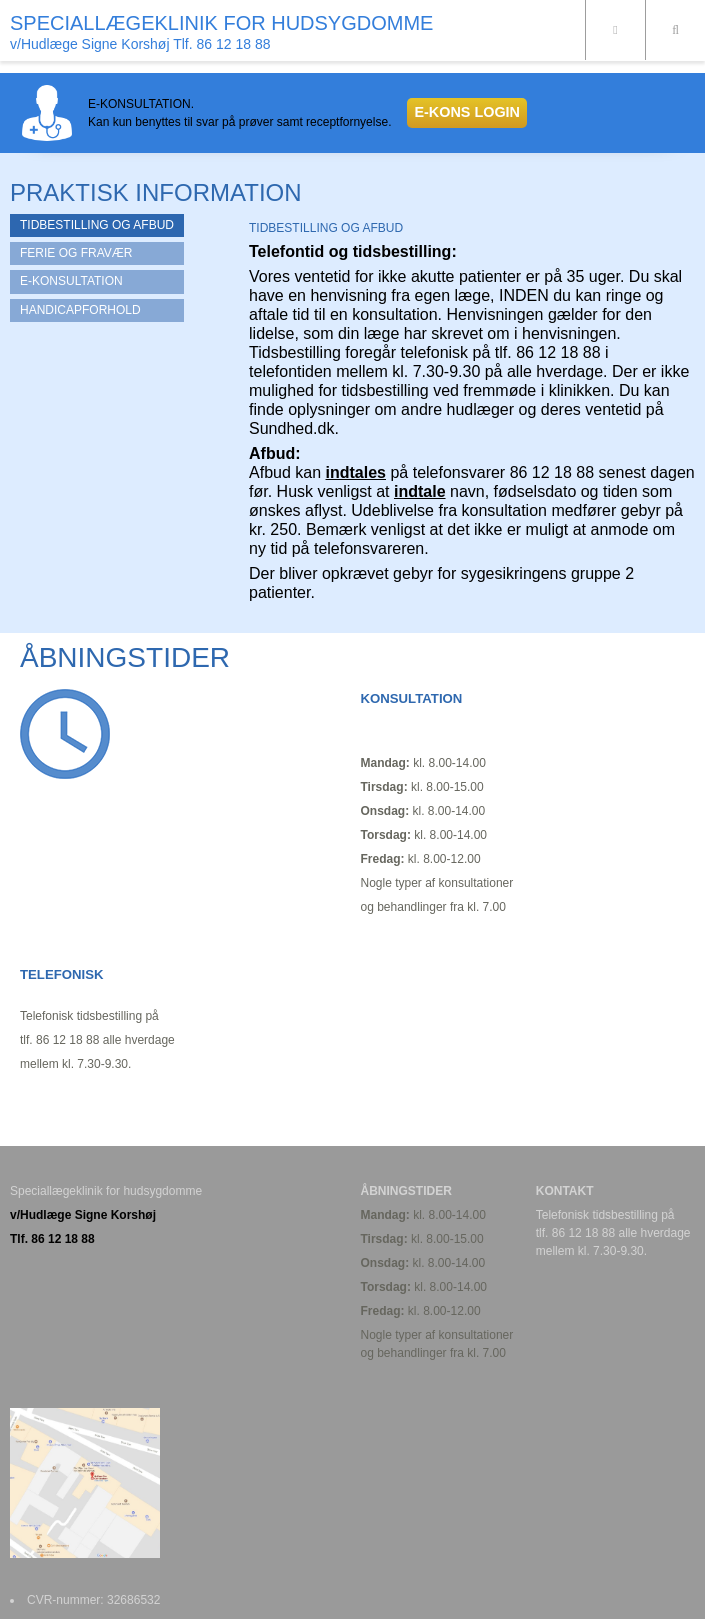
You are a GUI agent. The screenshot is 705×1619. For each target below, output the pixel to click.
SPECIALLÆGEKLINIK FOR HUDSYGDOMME (221, 23)
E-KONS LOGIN (467, 112)
